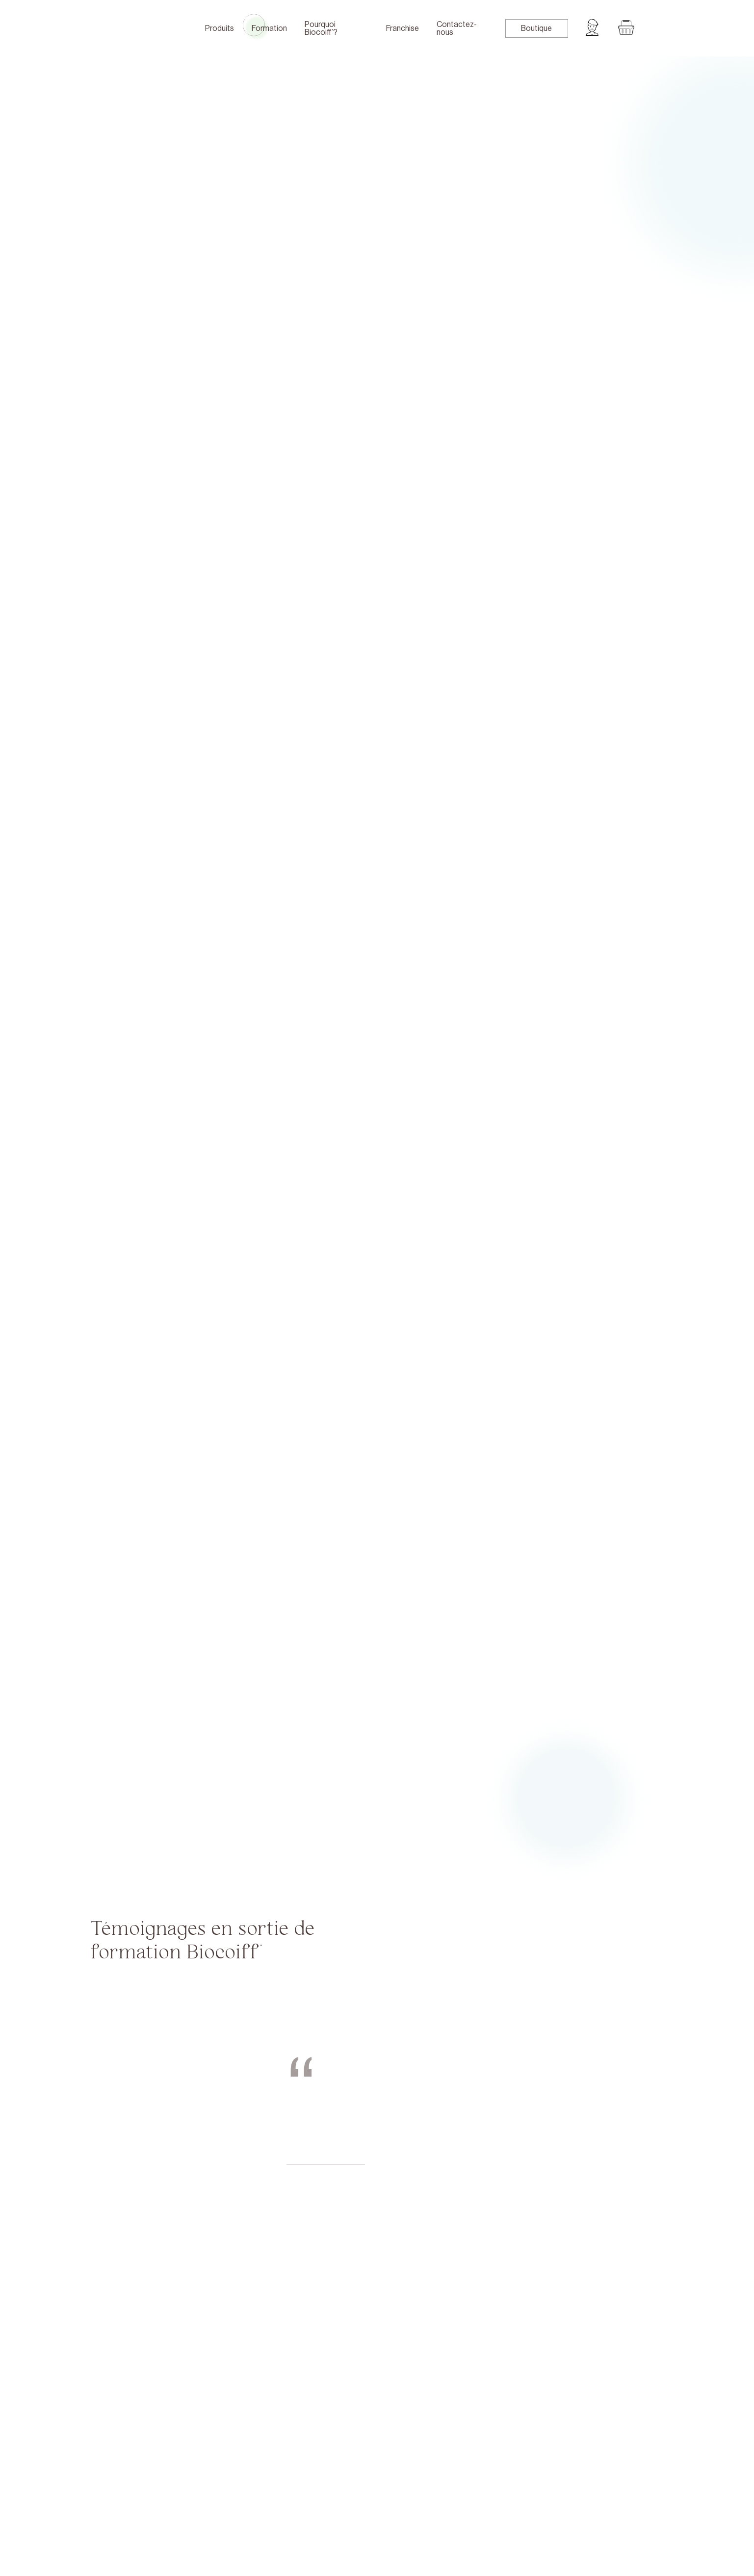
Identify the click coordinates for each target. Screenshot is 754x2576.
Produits (219, 28)
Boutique (536, 28)
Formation (269, 28)
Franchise (402, 28)
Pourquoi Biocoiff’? (321, 28)
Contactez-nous (457, 28)
